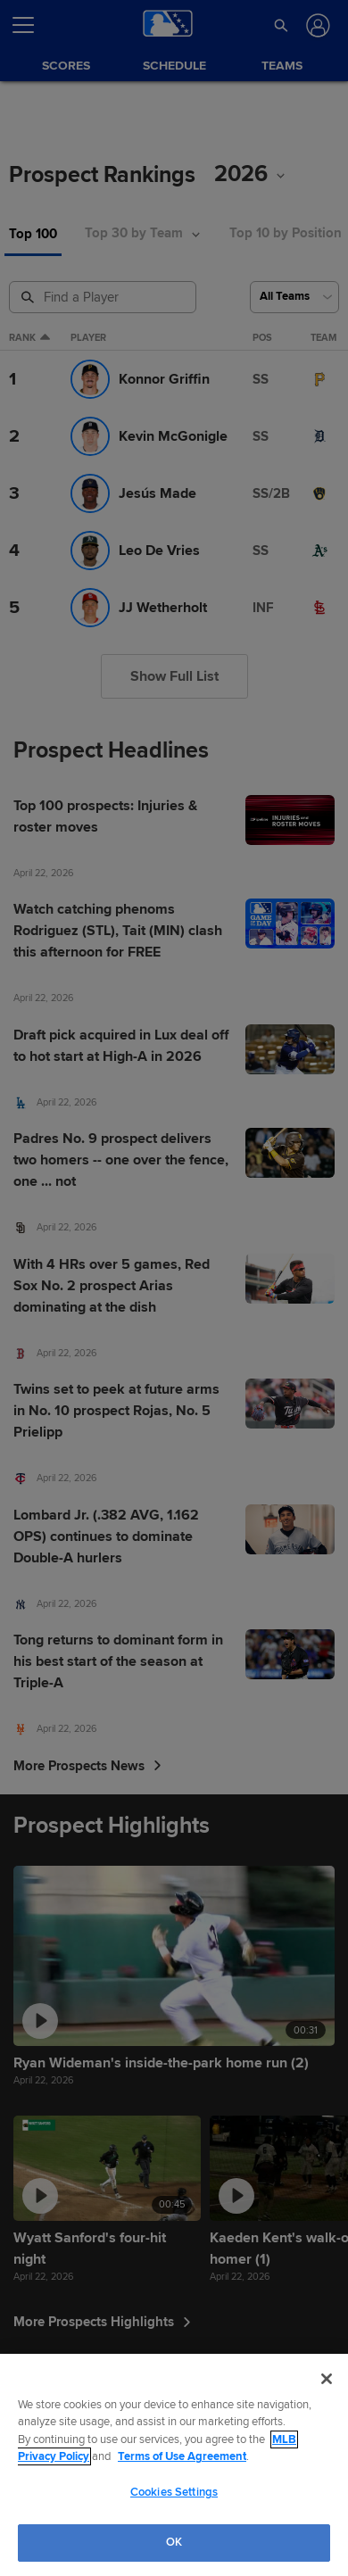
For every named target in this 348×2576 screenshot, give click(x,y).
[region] (174, 2465)
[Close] (326, 2378)
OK (174, 2542)
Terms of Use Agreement (182, 2456)
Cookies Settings (174, 2492)
